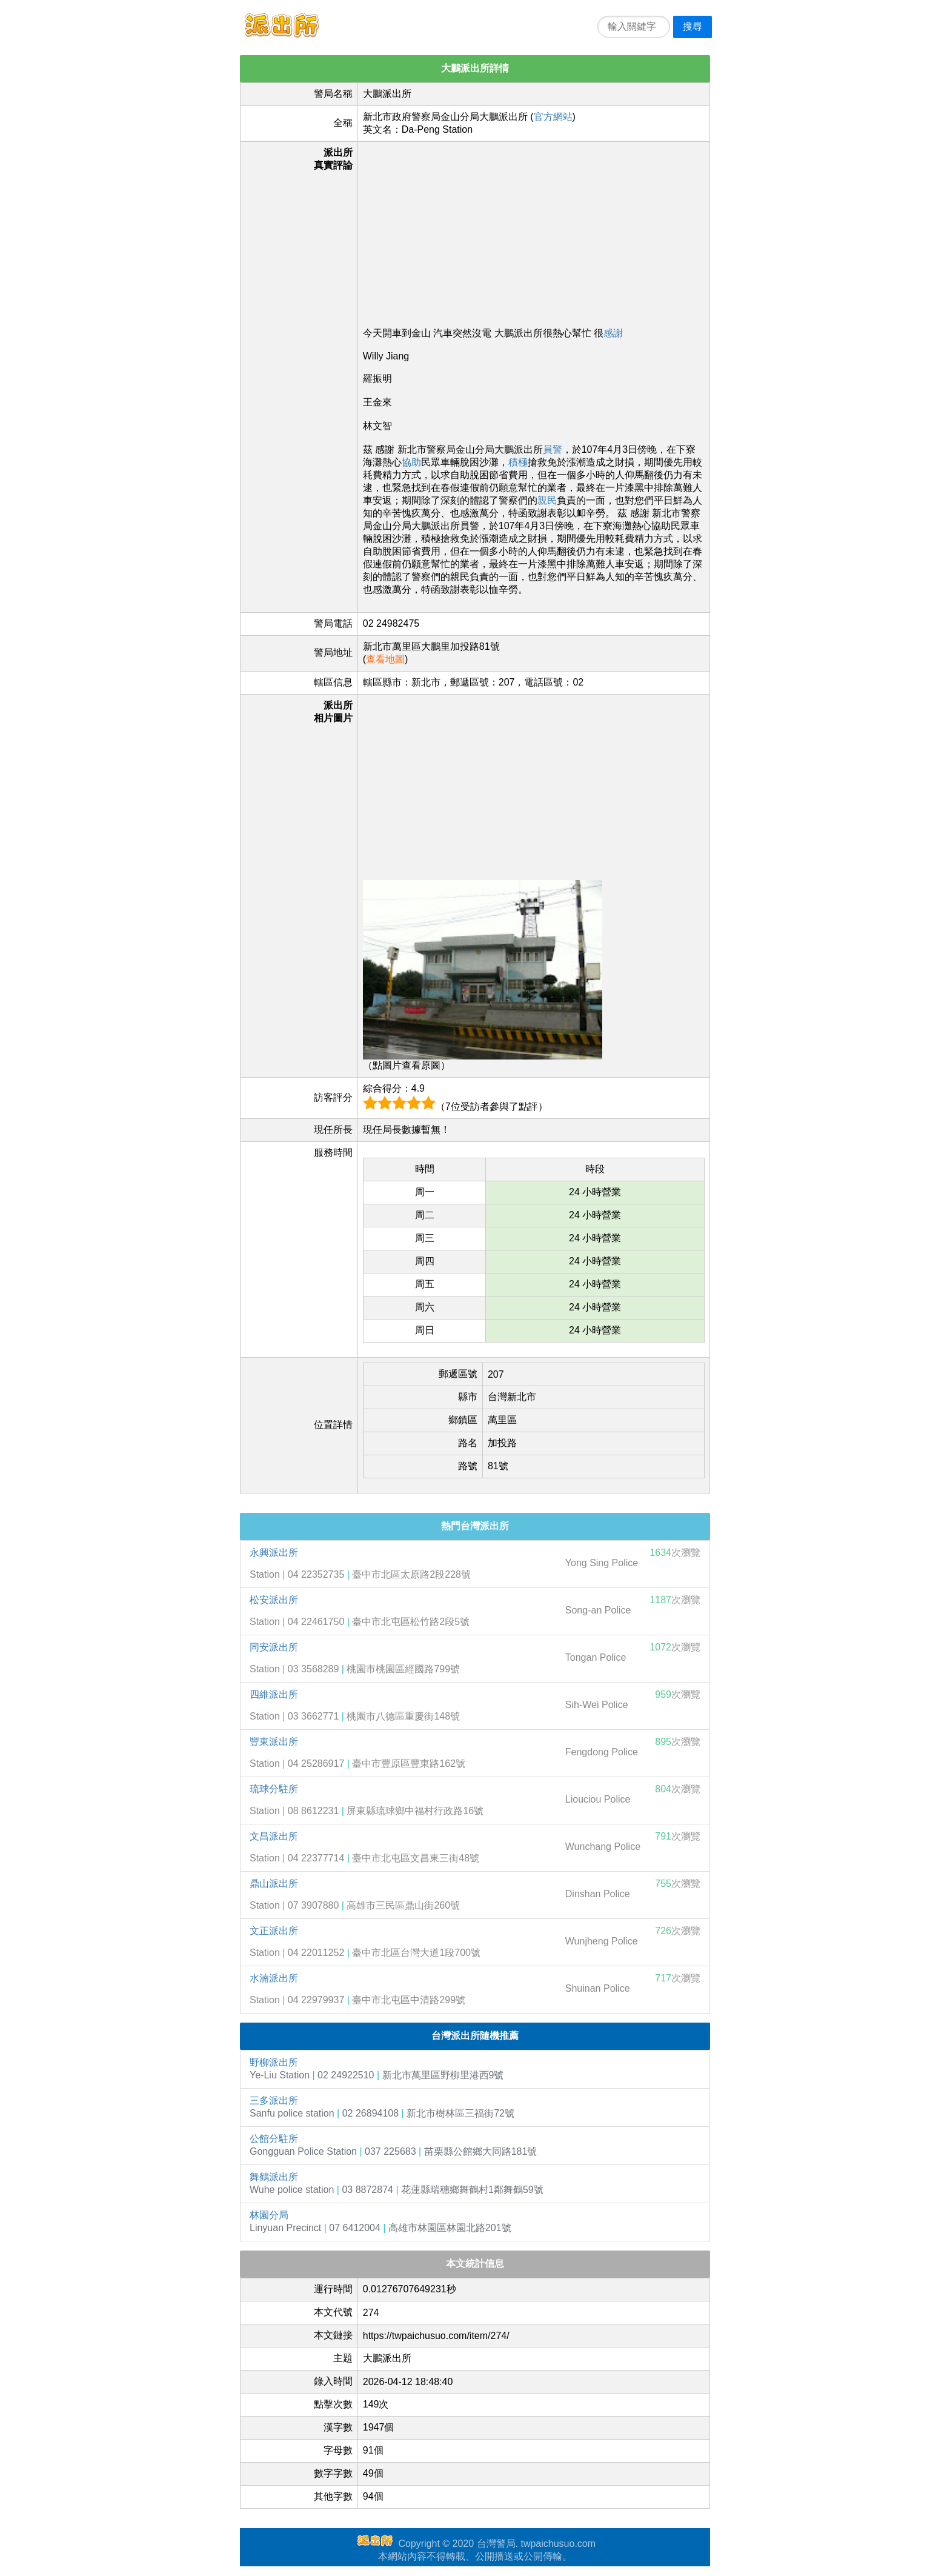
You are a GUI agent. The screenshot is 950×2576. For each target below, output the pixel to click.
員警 (552, 449)
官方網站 (553, 117)
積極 (518, 462)
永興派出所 (274, 1552)
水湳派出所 (274, 1978)
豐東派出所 (274, 1742)
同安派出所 (274, 1647)
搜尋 (692, 26)
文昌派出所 (274, 1836)
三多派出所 (274, 2100)
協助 (411, 462)
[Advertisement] (534, 231)
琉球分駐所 (274, 1789)
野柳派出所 (274, 2062)
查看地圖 (385, 659)
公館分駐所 (274, 2139)
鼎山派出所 (274, 1883)
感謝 (613, 333)
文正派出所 (274, 1931)
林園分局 (269, 2215)
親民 (547, 500)
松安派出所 (274, 1600)
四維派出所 (274, 1694)
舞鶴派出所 (274, 2177)
